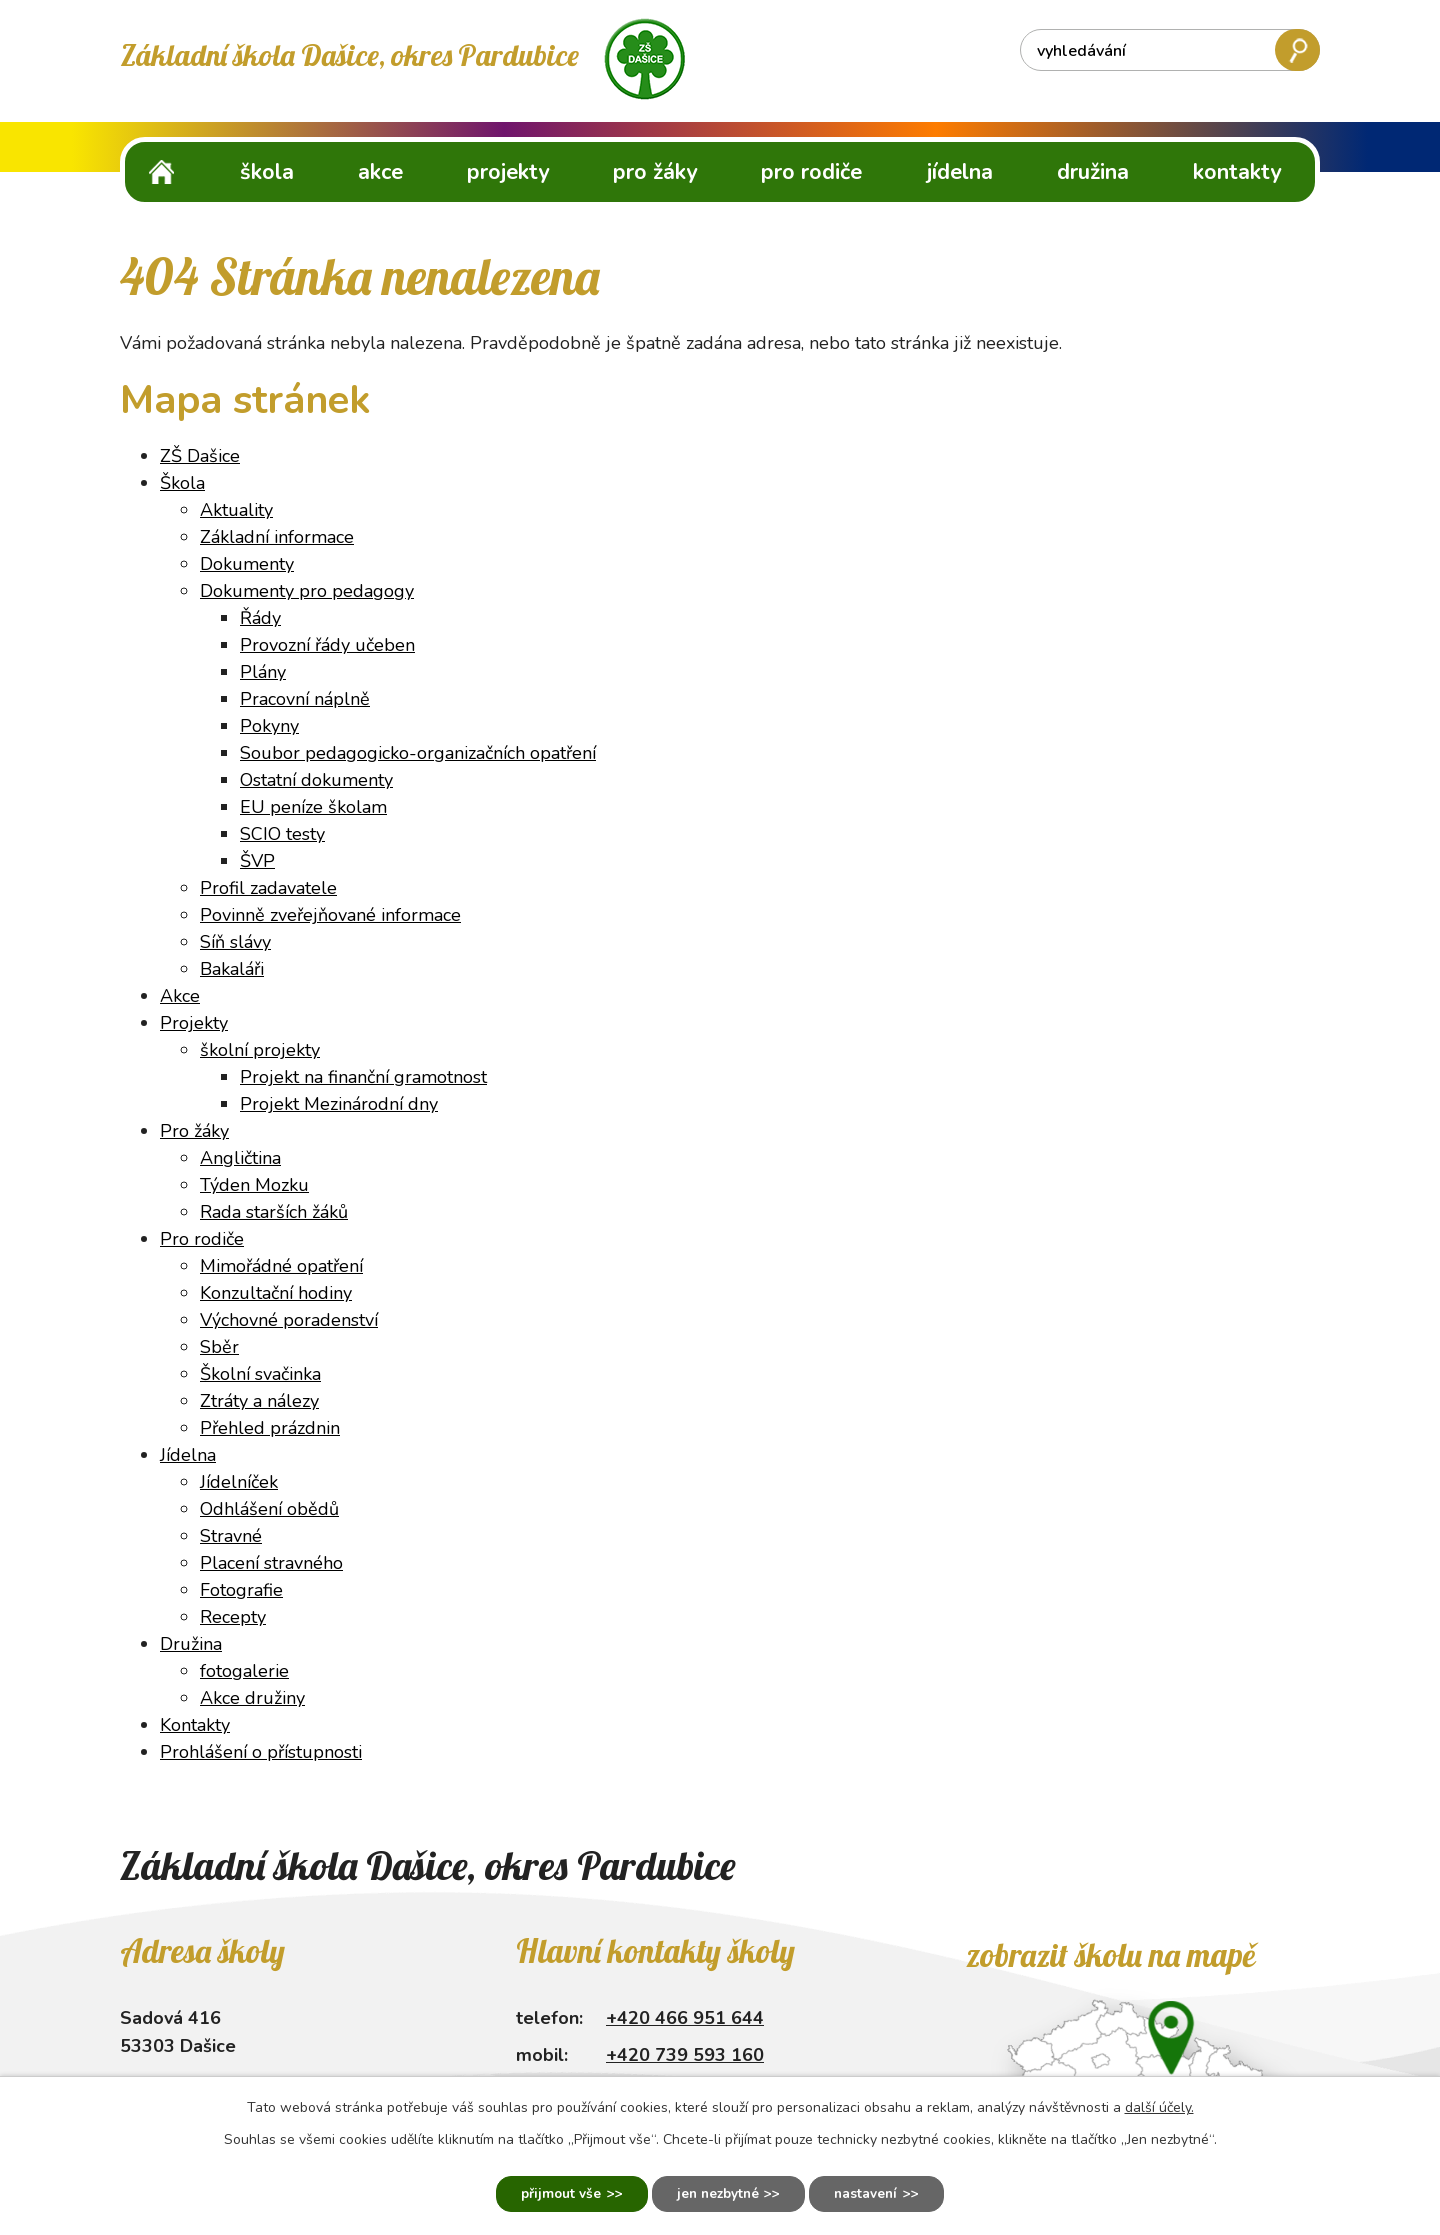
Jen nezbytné (717, 2192)
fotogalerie (244, 1671)
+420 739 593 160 (685, 2055)
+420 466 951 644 (685, 2018)
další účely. (1159, 2105)
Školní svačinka (260, 1374)
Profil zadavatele (268, 888)
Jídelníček (239, 1482)
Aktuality (236, 510)
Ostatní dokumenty (316, 780)
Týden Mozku (254, 1185)
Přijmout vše (550, 2192)
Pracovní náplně (305, 699)
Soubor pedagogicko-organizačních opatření (418, 753)
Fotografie (241, 1590)
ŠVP (257, 861)
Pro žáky (655, 172)
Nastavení (877, 2192)
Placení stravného (271, 1563)
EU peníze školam (313, 807)
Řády (260, 618)
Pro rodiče (811, 172)
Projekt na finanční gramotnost (363, 1077)
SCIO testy (282, 834)
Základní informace (277, 537)
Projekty (508, 172)
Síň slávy (235, 942)
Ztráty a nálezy (259, 1401)
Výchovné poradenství (289, 1320)
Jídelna (960, 172)
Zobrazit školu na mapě (1110, 1955)
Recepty (233, 1617)
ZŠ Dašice (162, 171)
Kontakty (1237, 172)
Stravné (231, 1536)
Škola (267, 172)
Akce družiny (252, 1698)
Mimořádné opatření (281, 1266)
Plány (263, 672)
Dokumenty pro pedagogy (307, 591)
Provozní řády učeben (327, 645)
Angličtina (240, 1158)
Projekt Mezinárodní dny (339, 1104)
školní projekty (260, 1050)
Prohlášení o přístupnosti (261, 1752)
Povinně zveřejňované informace (330, 915)
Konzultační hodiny (276, 1293)
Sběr (219, 1347)
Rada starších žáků (274, 1212)
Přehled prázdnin (270, 1428)
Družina (1093, 172)
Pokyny (269, 726)
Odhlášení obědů (269, 1509)
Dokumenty (247, 564)
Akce (380, 172)
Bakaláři (232, 969)
